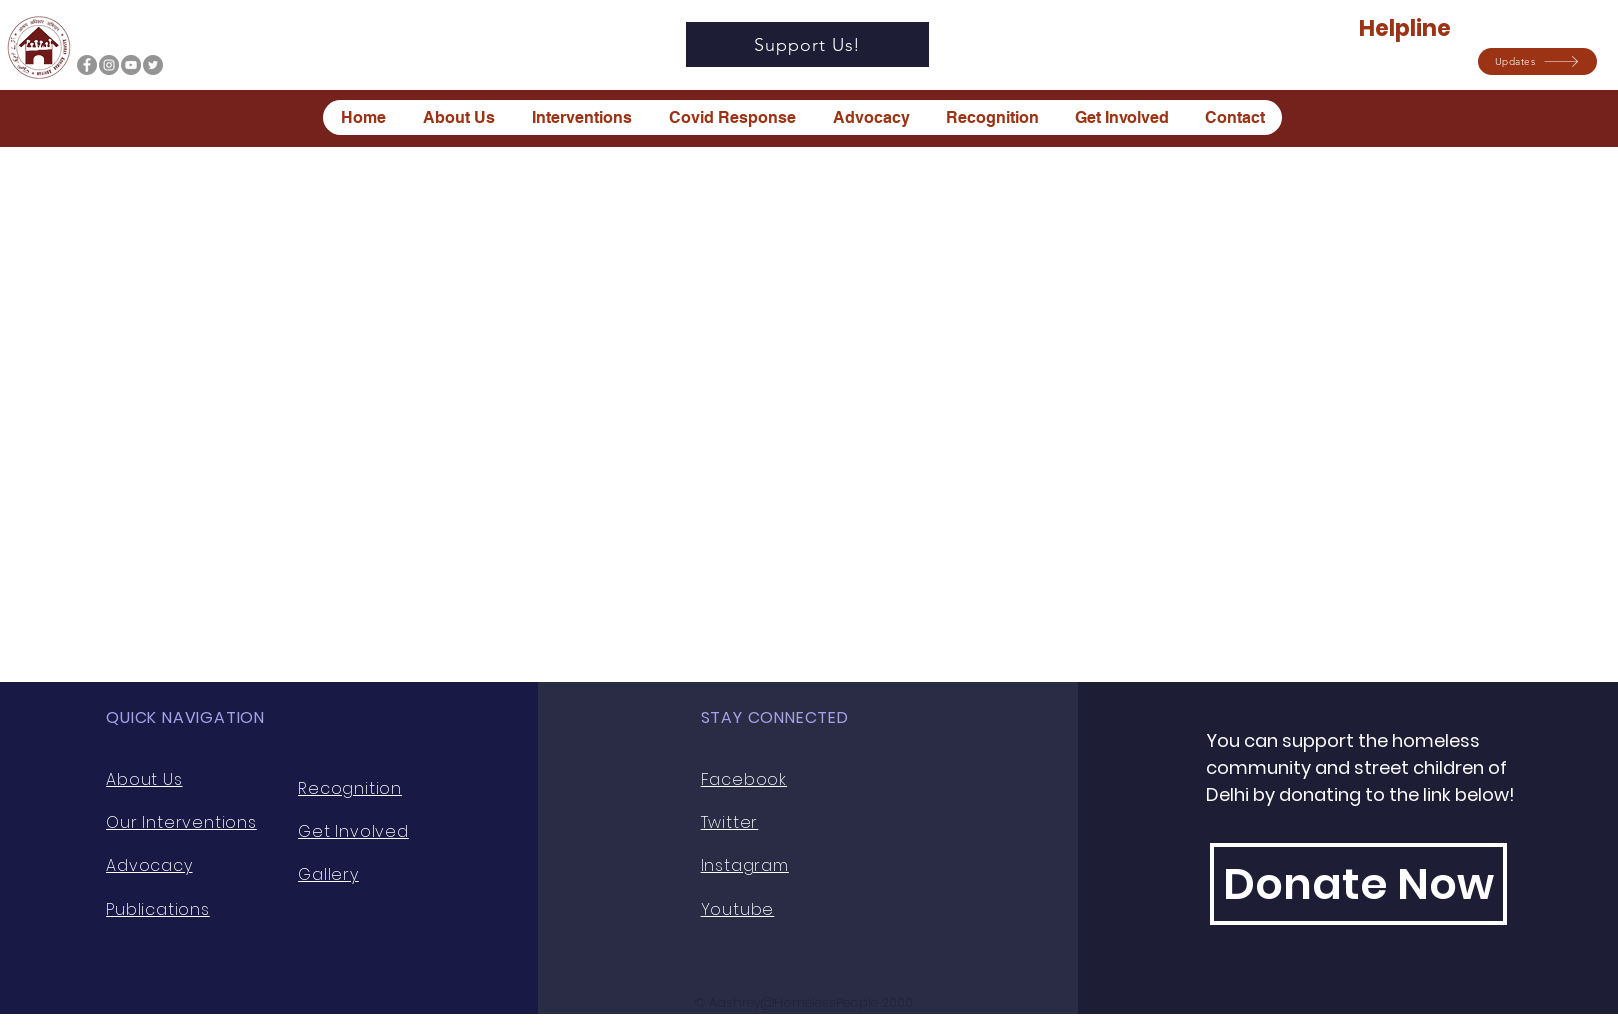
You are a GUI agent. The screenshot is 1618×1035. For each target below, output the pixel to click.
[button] (1537, 61)
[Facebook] (87, 65)
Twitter (730, 822)
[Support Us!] (807, 44)
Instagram (745, 865)
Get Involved (353, 831)
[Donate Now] (1358, 884)
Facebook (744, 779)
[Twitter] (153, 65)
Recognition (350, 788)
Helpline (1407, 28)
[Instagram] (109, 65)
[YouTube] (131, 65)
